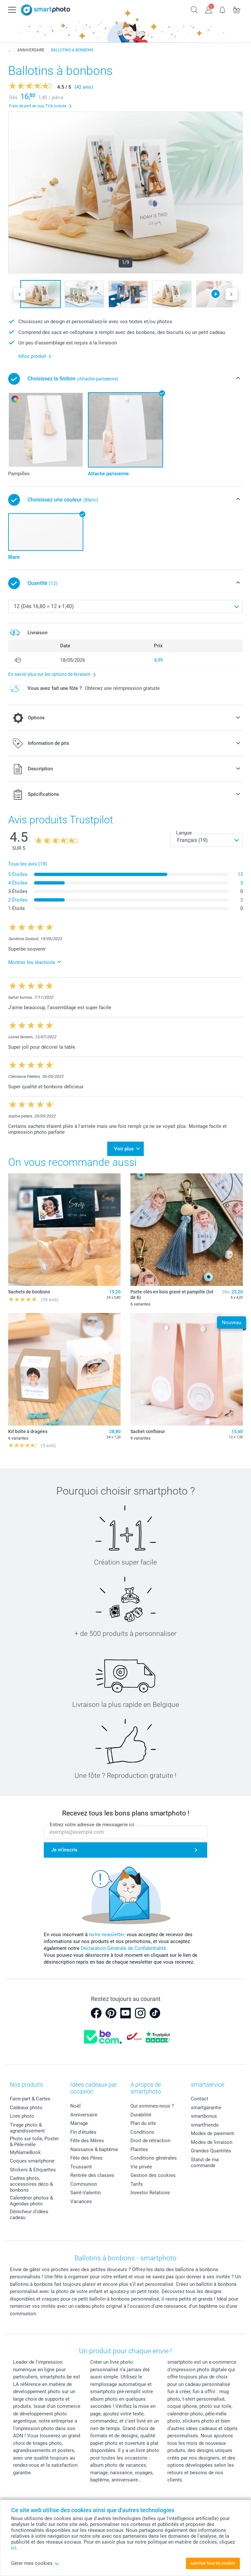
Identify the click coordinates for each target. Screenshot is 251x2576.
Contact (199, 2099)
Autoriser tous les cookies (212, 2563)
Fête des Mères (87, 2141)
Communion (83, 2184)
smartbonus (204, 2116)
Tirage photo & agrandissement (27, 2128)
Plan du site (143, 2123)
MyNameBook (25, 2152)
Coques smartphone (32, 2161)
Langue (184, 833)
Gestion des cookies (153, 2175)
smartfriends (205, 2125)
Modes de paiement (212, 2133)
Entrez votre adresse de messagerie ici (92, 1825)
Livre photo (22, 2116)
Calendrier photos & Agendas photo (31, 2201)
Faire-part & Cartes (30, 2099)
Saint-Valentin (85, 2193)
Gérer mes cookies (35, 2563)
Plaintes (139, 2149)
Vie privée (141, 2167)
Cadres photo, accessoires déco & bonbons (31, 2184)
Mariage (79, 2123)
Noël (75, 2106)
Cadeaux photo (26, 2108)
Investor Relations (150, 2193)
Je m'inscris (64, 1850)
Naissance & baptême (94, 2149)
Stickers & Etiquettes (33, 2170)
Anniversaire (83, 2115)
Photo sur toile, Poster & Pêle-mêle (34, 2141)
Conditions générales (153, 2158)
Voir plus (124, 1149)
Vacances (81, 2201)
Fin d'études (83, 2132)
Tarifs (136, 2184)
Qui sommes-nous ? (152, 2106)
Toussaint (81, 2167)
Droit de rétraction (150, 2141)
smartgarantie (206, 2108)
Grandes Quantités (211, 2151)
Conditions (142, 2132)
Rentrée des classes (92, 2175)
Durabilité (140, 2115)
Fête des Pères (86, 2158)
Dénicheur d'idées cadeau (29, 2214)
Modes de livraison (211, 2142)
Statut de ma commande (205, 2162)
